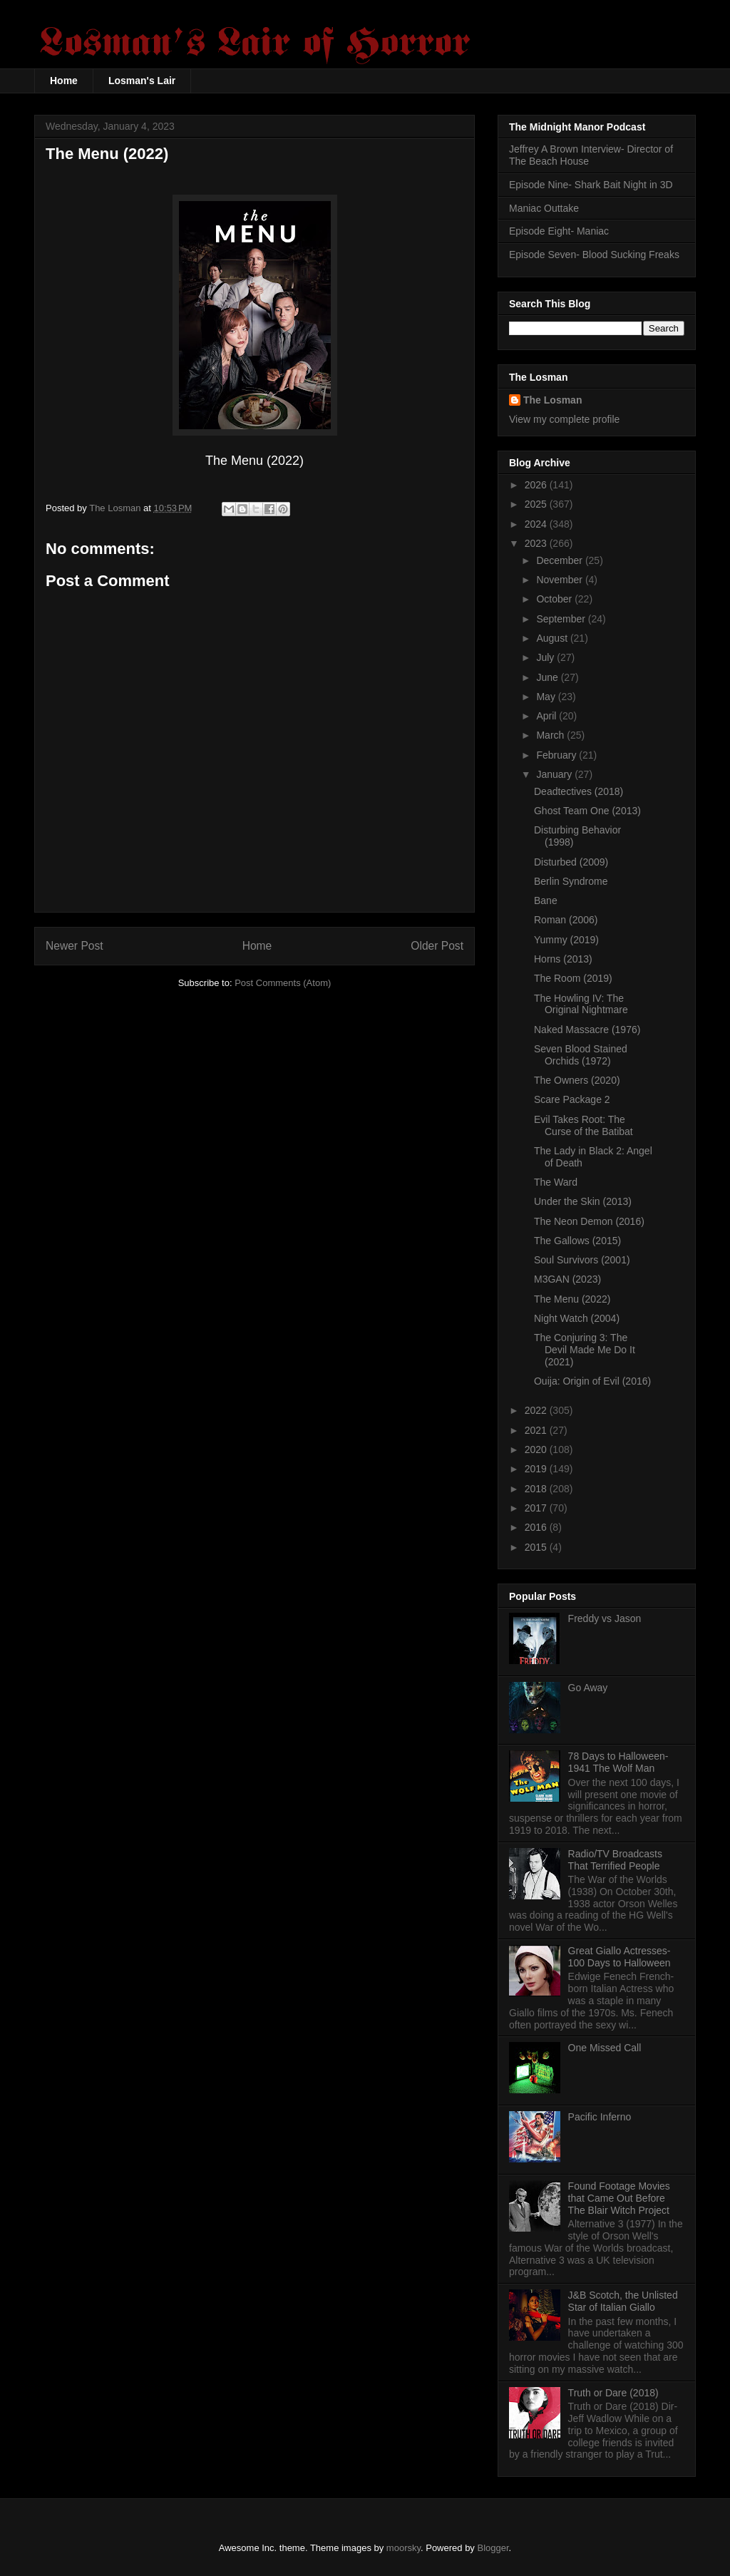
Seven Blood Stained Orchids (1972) (580, 1055)
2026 (537, 485)
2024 (537, 524)
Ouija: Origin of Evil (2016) (592, 1381)
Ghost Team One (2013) (587, 810)
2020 (537, 1449)
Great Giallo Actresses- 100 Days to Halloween (619, 1957)
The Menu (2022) (572, 1299)
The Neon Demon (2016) (589, 1221)
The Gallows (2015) (577, 1240)
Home (64, 80)
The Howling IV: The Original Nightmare (581, 1004)
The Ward (555, 1182)
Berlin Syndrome (571, 881)
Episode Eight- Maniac (559, 231)
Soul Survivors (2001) (582, 1260)
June (548, 677)
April (547, 716)
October (555, 599)
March (551, 735)
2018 (537, 1488)
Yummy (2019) (566, 939)
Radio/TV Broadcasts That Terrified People (615, 1860)
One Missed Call (605, 2047)
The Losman (552, 400)
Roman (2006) (566, 919)
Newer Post (74, 946)
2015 (537, 1547)
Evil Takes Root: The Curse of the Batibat (583, 1125)
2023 (537, 543)
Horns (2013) (563, 959)
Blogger (493, 2547)
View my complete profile (564, 419)
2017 (537, 1508)
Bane (545, 900)
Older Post (437, 946)
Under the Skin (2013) (583, 1201)
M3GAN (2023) (567, 1279)
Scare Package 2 (572, 1099)
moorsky (403, 2547)
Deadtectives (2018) (578, 791)
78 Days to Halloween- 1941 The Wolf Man (618, 1762)
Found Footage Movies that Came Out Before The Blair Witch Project (619, 2198)
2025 (537, 504)
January (555, 774)
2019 (537, 1468)
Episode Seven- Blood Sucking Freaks (594, 254)
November (560, 579)
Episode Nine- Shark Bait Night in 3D (591, 184)
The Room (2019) (573, 978)
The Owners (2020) (577, 1080)
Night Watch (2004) (577, 1318)
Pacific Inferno (600, 2117)
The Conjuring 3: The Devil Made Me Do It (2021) (584, 1349)
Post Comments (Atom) (283, 982)
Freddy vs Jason (605, 1618)
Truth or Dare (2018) (613, 2392)
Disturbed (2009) (571, 862)
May (546, 696)
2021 (537, 1430)
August (553, 638)
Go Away (588, 1687)
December (560, 560)
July (546, 657)
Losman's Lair (141, 80)
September (561, 619)
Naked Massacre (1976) (587, 1029)
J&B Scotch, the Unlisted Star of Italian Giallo (623, 2301)
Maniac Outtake (544, 208)
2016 (537, 1527)
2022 (537, 1410)
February (557, 755)
